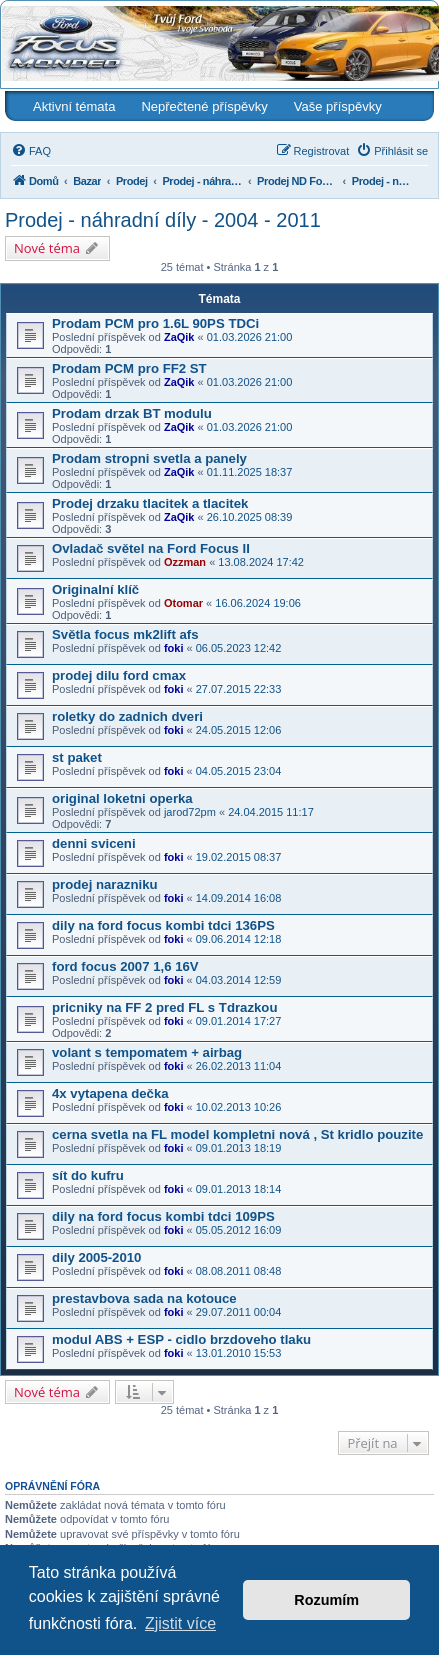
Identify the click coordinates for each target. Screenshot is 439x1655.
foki (174, 648)
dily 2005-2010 (96, 1257)
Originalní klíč (95, 589)
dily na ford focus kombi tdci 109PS (163, 1216)
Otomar (183, 603)
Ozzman (185, 562)
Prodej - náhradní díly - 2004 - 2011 (163, 220)
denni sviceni (94, 843)
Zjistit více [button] (180, 1623)
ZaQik (179, 337)
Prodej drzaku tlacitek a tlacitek (150, 503)
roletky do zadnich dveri (127, 716)
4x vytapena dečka (110, 1093)
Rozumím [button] (326, 1600)
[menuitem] (31, 151)
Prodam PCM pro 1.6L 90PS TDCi (155, 323)
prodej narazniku (105, 884)
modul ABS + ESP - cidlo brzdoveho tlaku (181, 1339)
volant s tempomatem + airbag (147, 1052)
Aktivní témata (74, 106)
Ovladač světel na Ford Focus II (151, 548)
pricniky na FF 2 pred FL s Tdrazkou (164, 1007)
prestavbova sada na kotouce (144, 1298)
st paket (77, 757)
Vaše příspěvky (338, 106)
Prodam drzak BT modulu (132, 413)
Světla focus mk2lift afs (125, 634)
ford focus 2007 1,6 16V (125, 966)
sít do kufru (88, 1175)
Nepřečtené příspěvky (204, 106)
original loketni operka (122, 798)
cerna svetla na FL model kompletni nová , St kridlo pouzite (237, 1134)
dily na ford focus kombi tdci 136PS (163, 925)
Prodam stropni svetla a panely (149, 458)
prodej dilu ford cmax (119, 675)
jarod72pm (190, 812)
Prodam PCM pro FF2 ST (129, 368)
